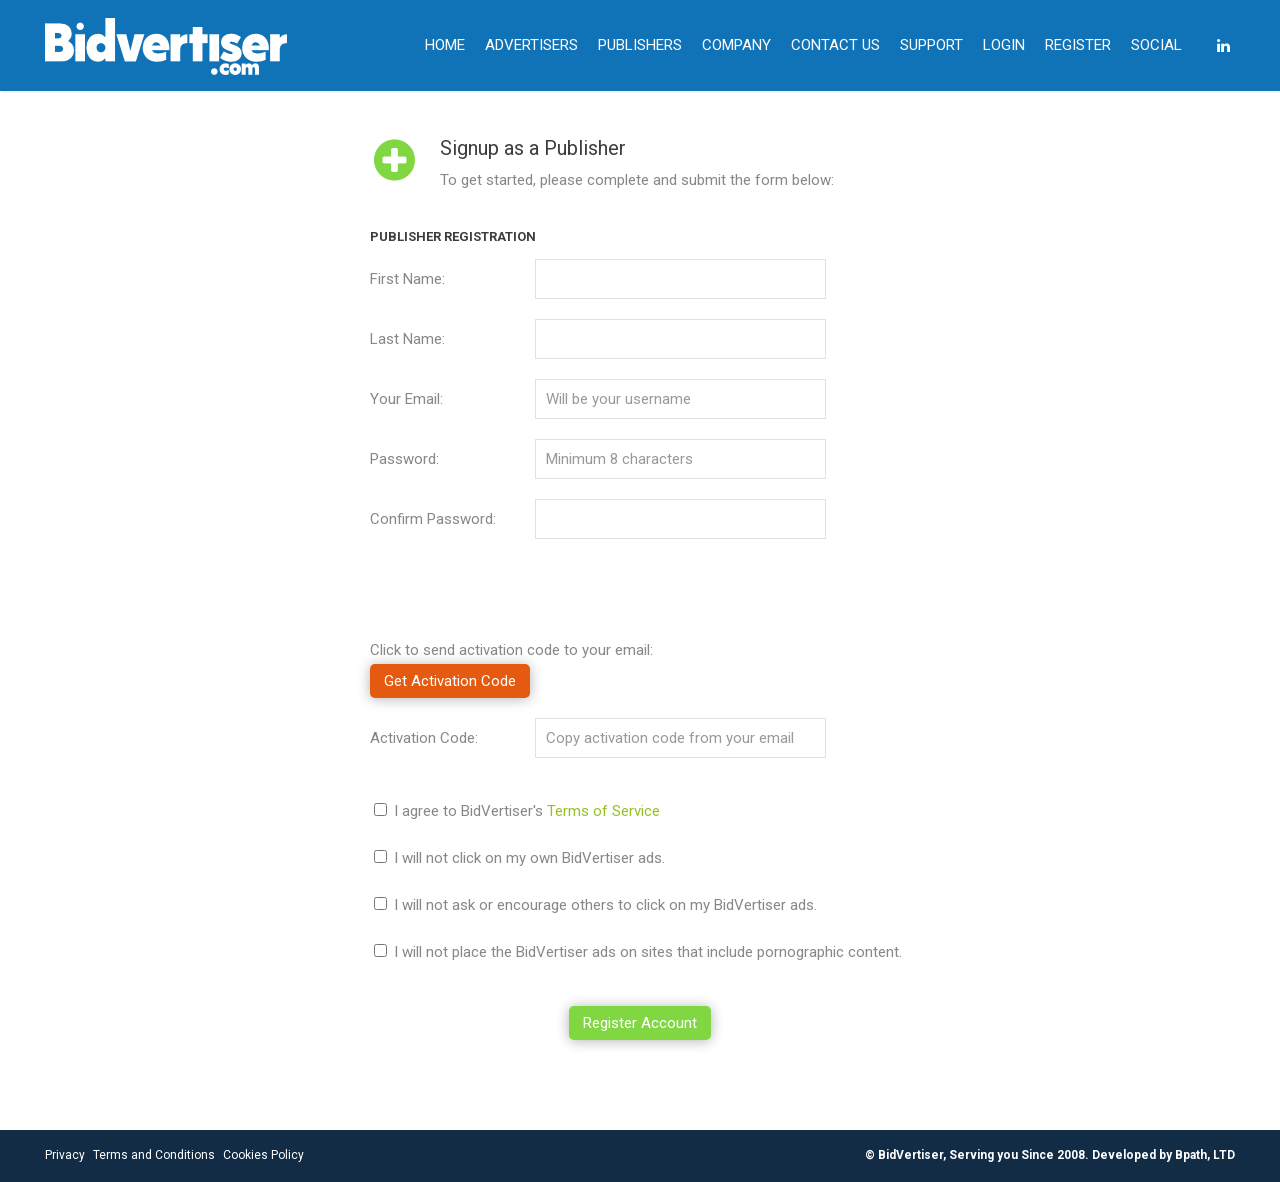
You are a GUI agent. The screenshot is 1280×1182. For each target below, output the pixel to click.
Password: (404, 459)
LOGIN (1004, 45)
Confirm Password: (433, 519)
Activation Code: (424, 738)
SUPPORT (931, 45)
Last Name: (407, 339)
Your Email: (406, 399)
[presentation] (522, 598)
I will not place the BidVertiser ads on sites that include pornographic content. (648, 952)
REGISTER (1078, 45)
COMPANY (736, 45)
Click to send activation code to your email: (511, 650)
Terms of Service (603, 811)
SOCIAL (1156, 45)
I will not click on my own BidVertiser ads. (529, 858)
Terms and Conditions (154, 1155)
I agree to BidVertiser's (527, 811)
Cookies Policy (263, 1155)
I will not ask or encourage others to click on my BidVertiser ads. (605, 905)
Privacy (65, 1155)
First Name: (407, 279)
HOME (445, 45)
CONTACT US (835, 45)
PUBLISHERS (640, 45)
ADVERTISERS (531, 45)
